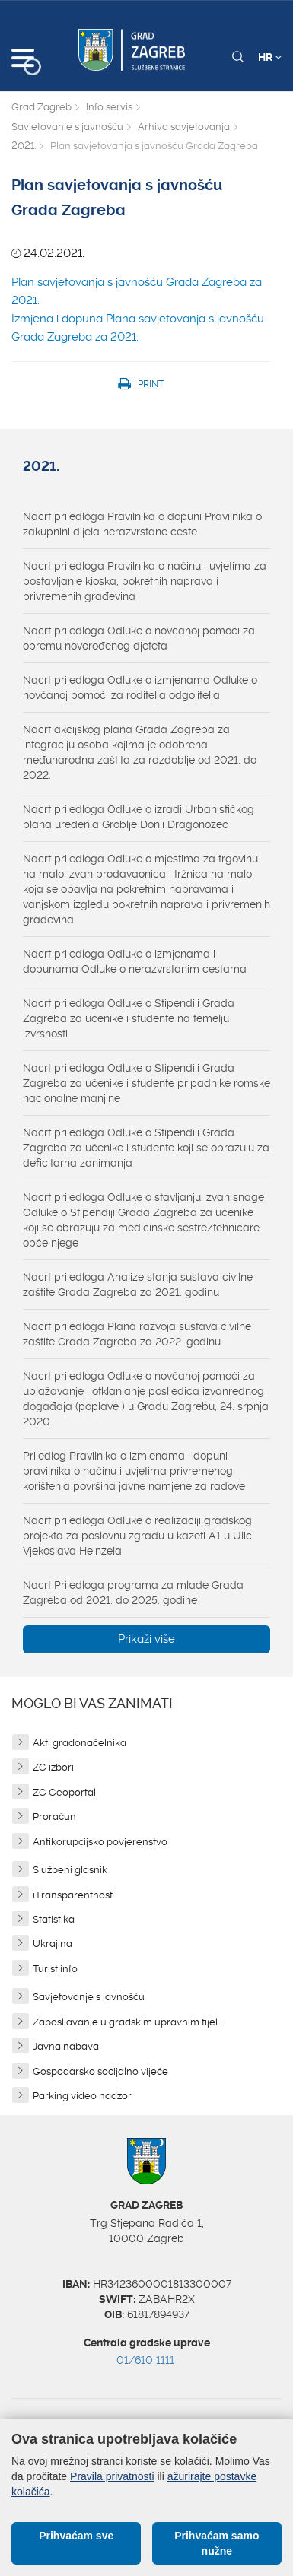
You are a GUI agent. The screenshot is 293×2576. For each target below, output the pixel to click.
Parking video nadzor (82, 2095)
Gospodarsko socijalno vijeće (100, 2071)
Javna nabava (66, 2046)
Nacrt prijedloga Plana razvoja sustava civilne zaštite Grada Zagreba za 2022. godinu (137, 1334)
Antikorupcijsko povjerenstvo (100, 1841)
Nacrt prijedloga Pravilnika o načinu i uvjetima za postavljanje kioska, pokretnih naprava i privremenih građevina (144, 581)
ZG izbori (53, 1767)
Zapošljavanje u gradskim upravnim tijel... (127, 2022)
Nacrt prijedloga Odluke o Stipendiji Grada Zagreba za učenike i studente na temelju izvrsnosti (128, 1018)
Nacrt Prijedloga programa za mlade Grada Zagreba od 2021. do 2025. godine (133, 1592)
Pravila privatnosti (112, 2476)
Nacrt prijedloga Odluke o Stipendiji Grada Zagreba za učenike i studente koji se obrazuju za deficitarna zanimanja (146, 1147)
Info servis (109, 107)
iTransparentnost (73, 1895)
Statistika (54, 1919)
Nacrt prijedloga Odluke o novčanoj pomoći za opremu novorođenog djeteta (139, 638)
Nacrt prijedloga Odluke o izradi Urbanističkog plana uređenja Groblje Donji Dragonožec (138, 817)
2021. (23, 145)
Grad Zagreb (41, 107)
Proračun (54, 1816)
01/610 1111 (145, 2360)
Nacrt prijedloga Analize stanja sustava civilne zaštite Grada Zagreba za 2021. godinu (138, 1284)
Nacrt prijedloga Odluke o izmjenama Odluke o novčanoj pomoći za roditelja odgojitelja (140, 687)
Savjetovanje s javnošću (67, 126)
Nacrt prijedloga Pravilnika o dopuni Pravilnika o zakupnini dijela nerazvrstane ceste (142, 524)
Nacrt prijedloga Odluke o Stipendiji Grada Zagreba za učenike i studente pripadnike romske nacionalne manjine (146, 1083)
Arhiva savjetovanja (184, 126)
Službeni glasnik (70, 1870)
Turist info (55, 1968)
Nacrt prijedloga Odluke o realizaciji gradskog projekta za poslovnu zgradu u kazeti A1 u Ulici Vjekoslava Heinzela (138, 1535)
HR (270, 57)
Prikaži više (146, 1639)
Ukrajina (52, 1943)
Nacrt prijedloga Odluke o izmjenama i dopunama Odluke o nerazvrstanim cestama (135, 961)
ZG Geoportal (64, 1792)
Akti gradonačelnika (79, 1743)
